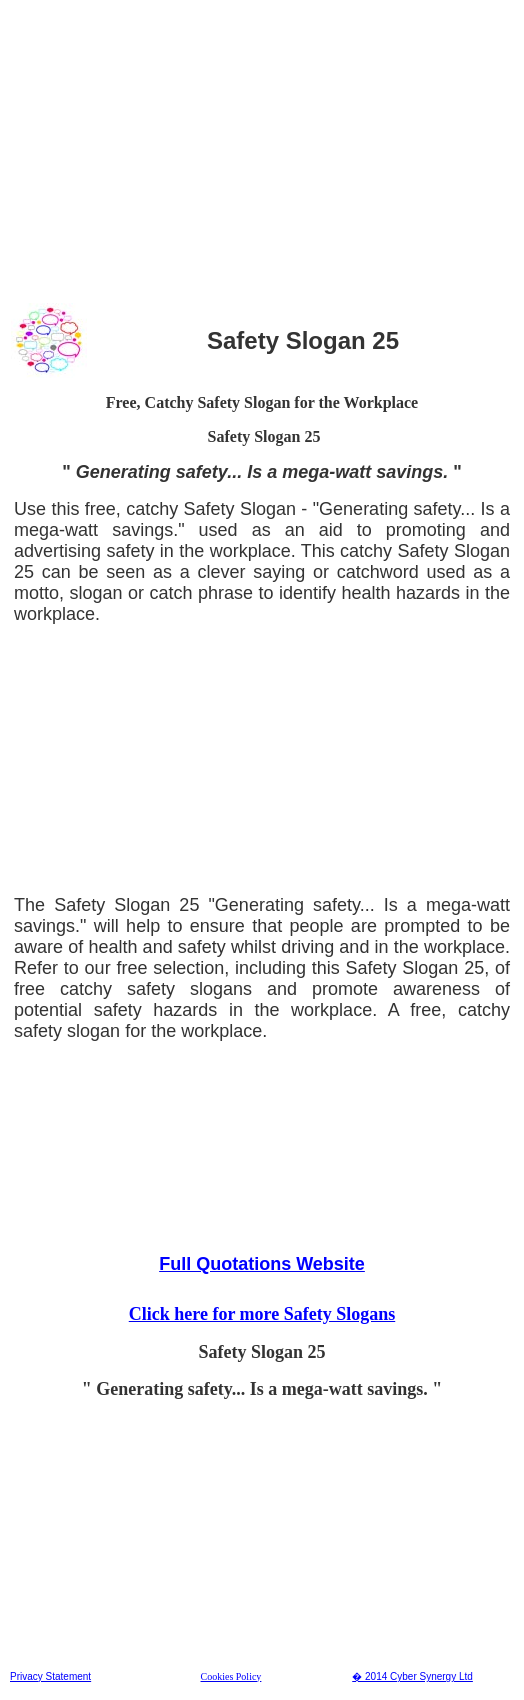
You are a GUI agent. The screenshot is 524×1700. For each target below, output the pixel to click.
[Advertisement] (262, 149)
